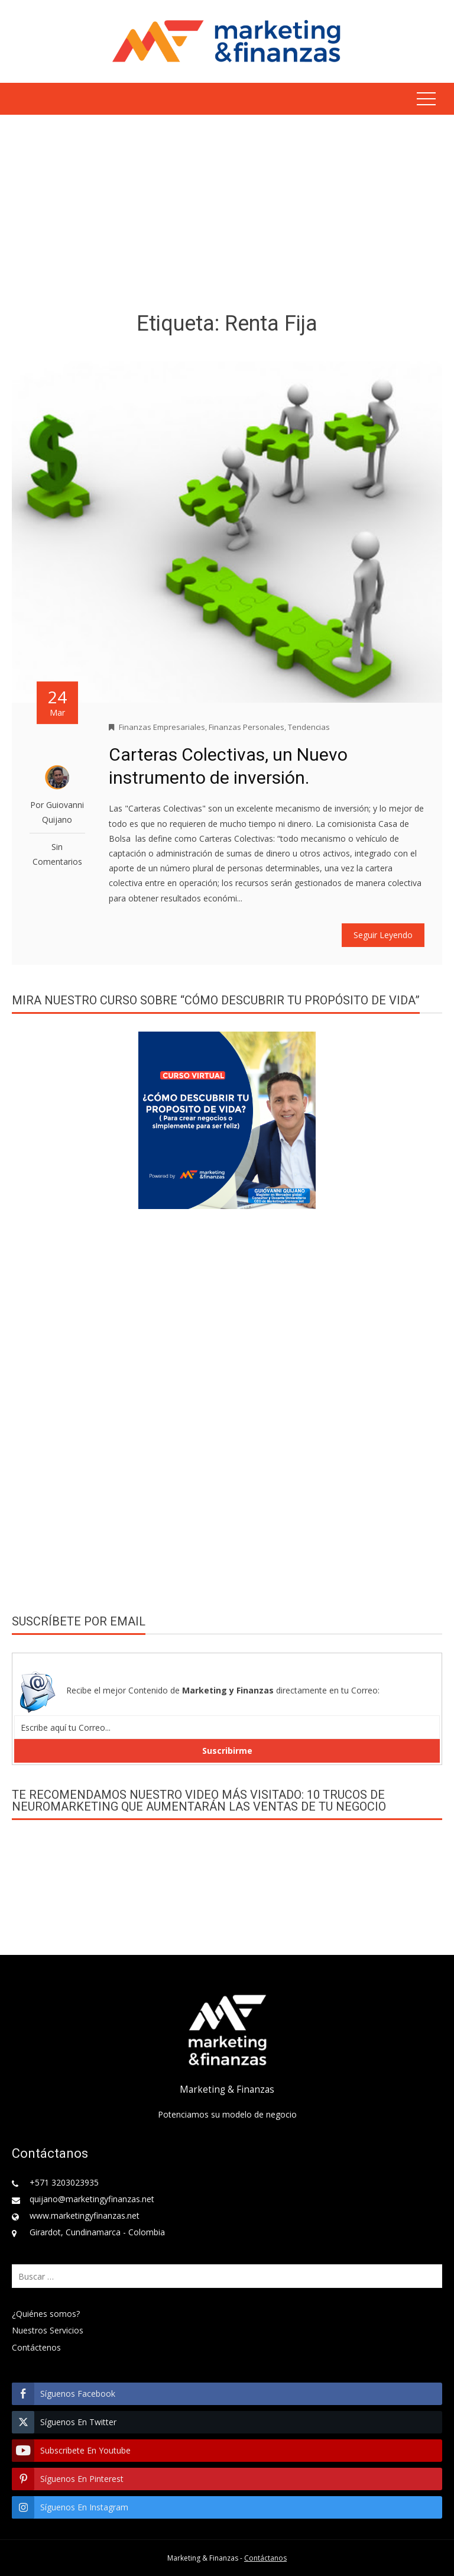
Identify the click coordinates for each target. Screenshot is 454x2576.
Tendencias (309, 727)
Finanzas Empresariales (162, 727)
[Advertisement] (227, 215)
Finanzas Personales (246, 727)
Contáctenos (36, 2347)
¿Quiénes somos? (46, 2313)
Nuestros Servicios (47, 2330)
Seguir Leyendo (383, 934)
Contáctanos (265, 2558)
